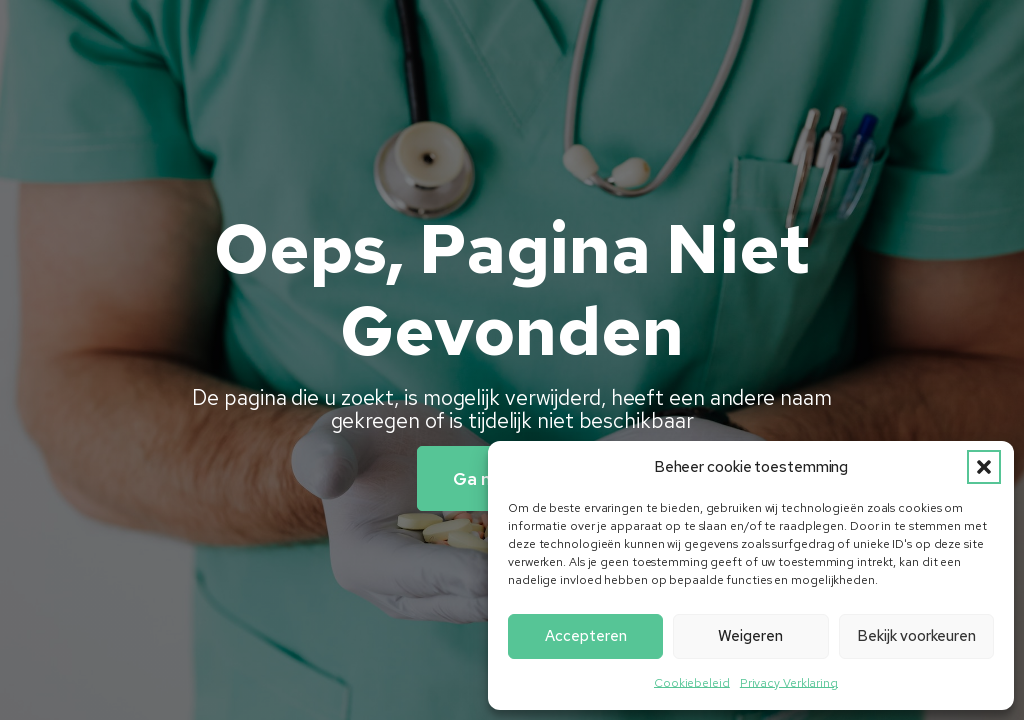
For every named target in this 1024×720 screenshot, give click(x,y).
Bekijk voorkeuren (916, 636)
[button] (984, 467)
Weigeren (750, 636)
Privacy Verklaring (789, 683)
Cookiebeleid (692, 683)
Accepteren (586, 636)
